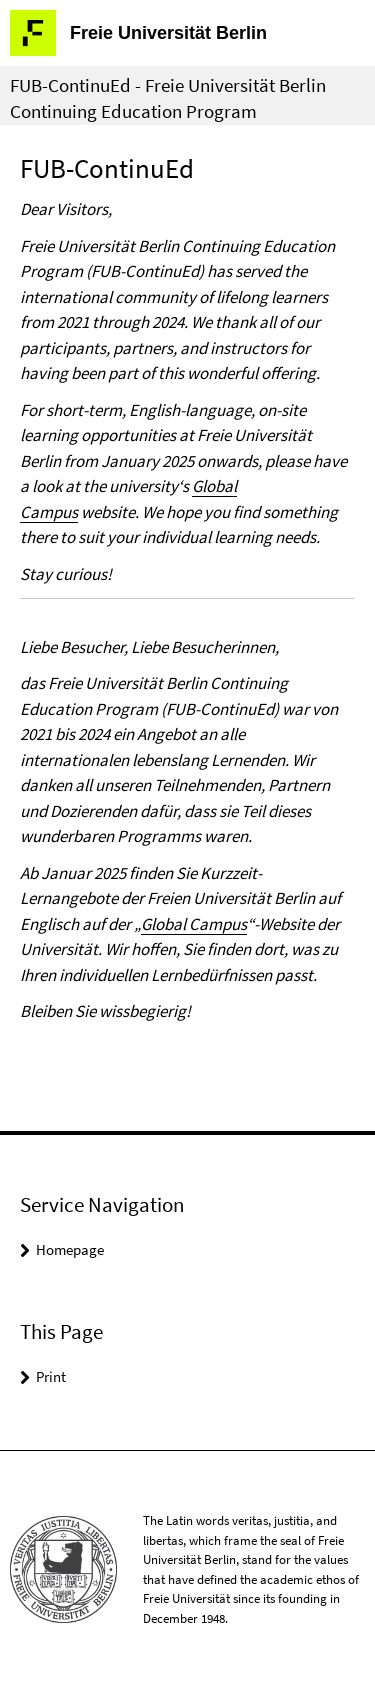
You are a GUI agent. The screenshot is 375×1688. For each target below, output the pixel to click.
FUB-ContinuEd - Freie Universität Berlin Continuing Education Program (168, 98)
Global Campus (194, 924)
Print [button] (51, 1376)
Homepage (70, 1249)
